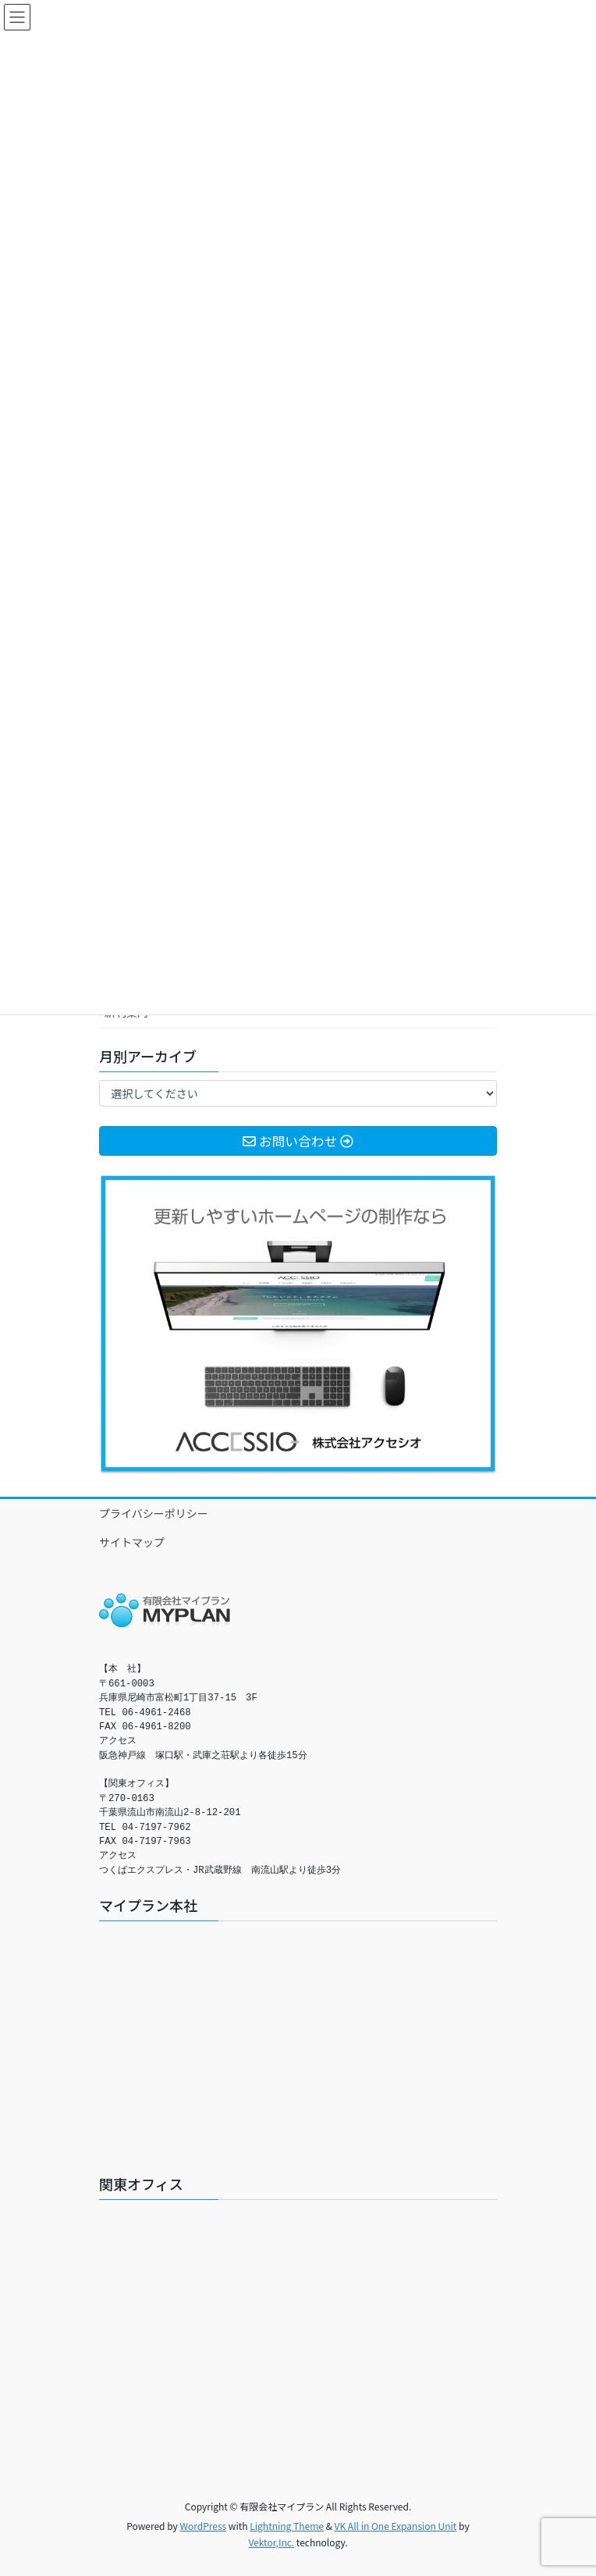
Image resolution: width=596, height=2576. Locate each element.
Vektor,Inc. (271, 2542)
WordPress (202, 2525)
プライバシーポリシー (153, 1513)
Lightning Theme (287, 2525)
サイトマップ (132, 1542)
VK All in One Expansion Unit (396, 2525)
